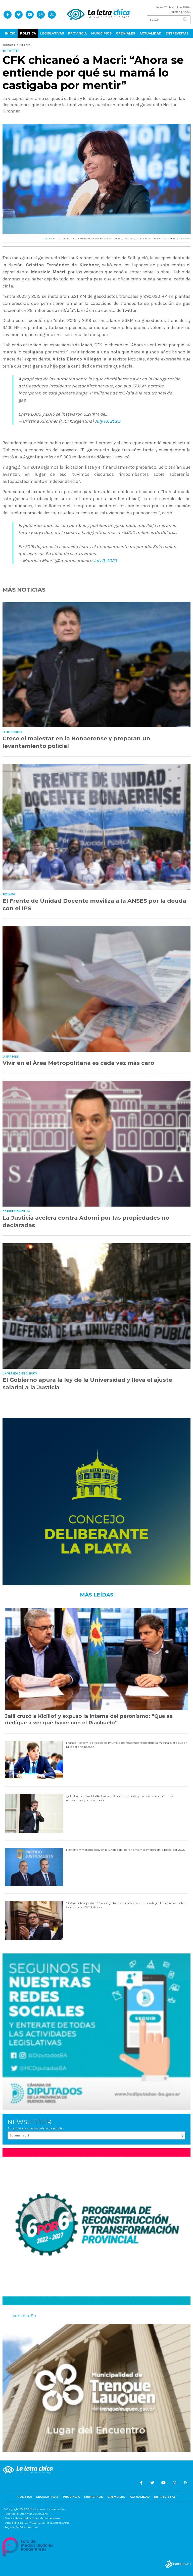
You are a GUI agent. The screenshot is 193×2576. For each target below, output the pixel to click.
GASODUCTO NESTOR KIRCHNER (156, 238)
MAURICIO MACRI (62, 238)
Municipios (101, 33)
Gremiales (125, 33)
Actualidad (150, 33)
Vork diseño (24, 2315)
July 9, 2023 (105, 560)
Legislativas (52, 33)
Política (28, 33)
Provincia (77, 33)
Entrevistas (177, 33)
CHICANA (184, 238)
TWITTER (129, 238)
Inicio (10, 33)
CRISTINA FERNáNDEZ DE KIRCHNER (98, 238)
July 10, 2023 (107, 421)
